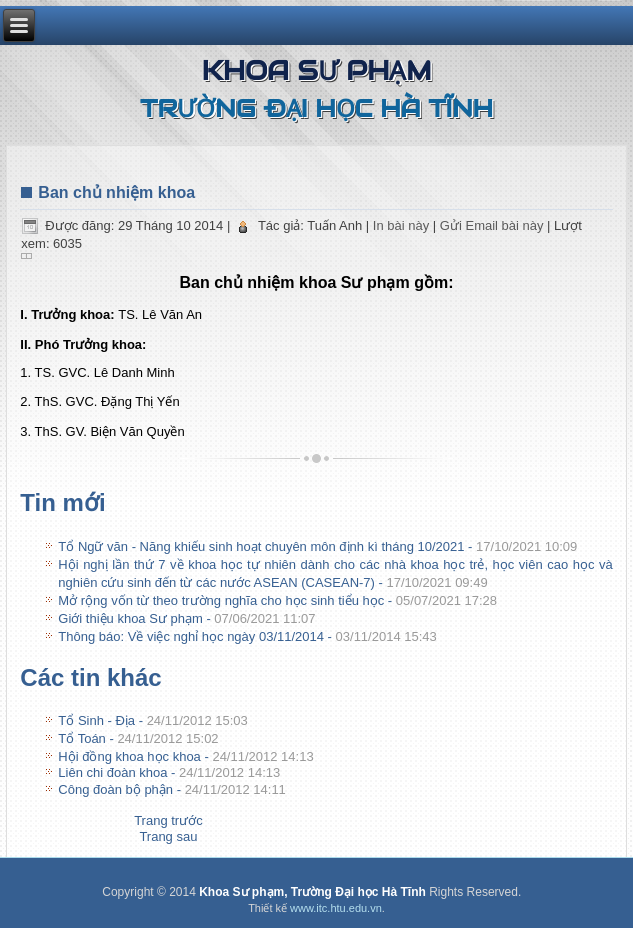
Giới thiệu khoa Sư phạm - (186, 618)
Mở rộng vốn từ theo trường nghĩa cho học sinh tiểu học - (277, 600)
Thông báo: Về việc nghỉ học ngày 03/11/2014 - (247, 636)
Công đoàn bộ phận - (172, 789)
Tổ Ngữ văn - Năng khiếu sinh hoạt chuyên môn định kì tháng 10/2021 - (317, 546)
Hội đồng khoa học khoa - (185, 756)
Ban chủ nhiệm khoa (116, 192)
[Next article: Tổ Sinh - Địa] (168, 836)
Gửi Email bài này (493, 225)
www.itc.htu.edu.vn (336, 908)
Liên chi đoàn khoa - (169, 772)
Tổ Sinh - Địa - (153, 720)
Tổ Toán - (138, 738)
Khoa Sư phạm (317, 70)
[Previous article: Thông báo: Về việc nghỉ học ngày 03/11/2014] (168, 820)
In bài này (403, 225)
